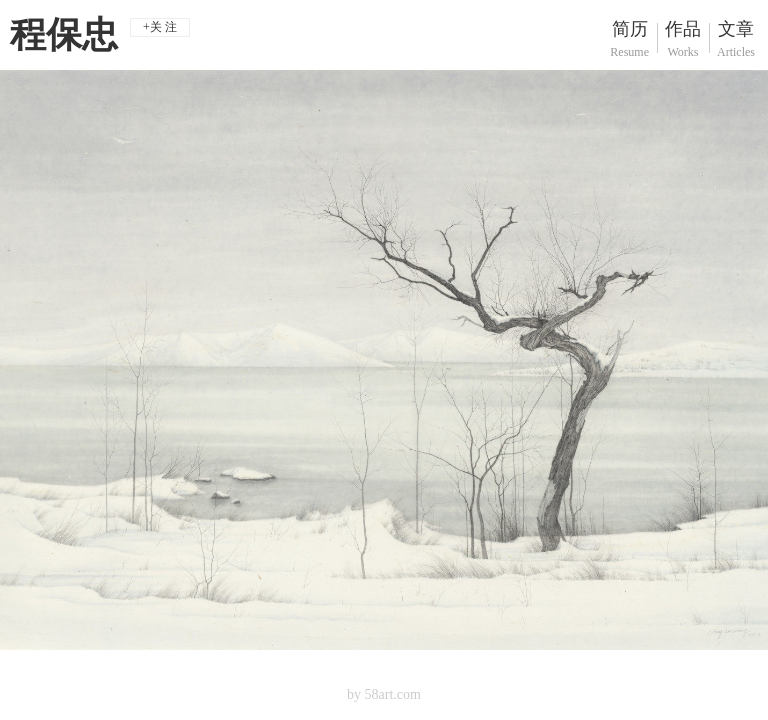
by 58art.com (384, 694)
